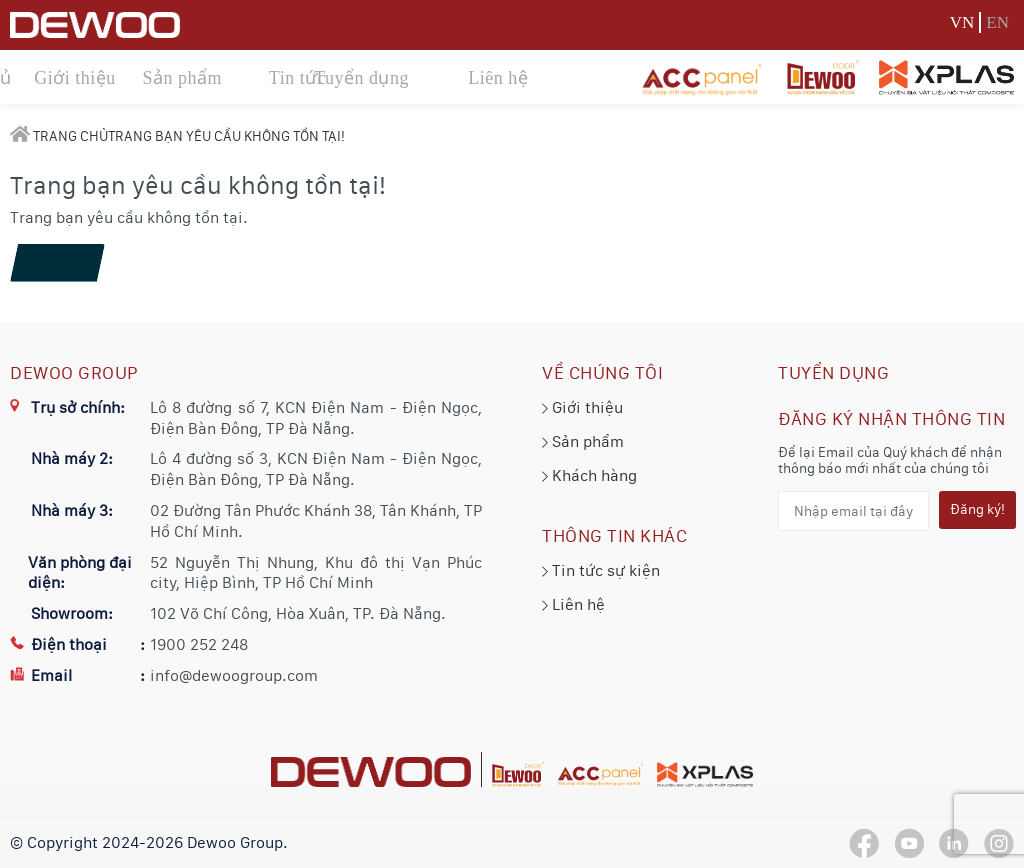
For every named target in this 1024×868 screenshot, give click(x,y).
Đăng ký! (977, 509)
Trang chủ (59, 136)
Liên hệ (573, 604)
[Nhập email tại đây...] (853, 511)
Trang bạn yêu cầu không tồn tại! (226, 136)
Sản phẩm (583, 441)
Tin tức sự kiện (601, 570)
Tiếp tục (55, 263)
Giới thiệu (582, 407)
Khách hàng (589, 475)
